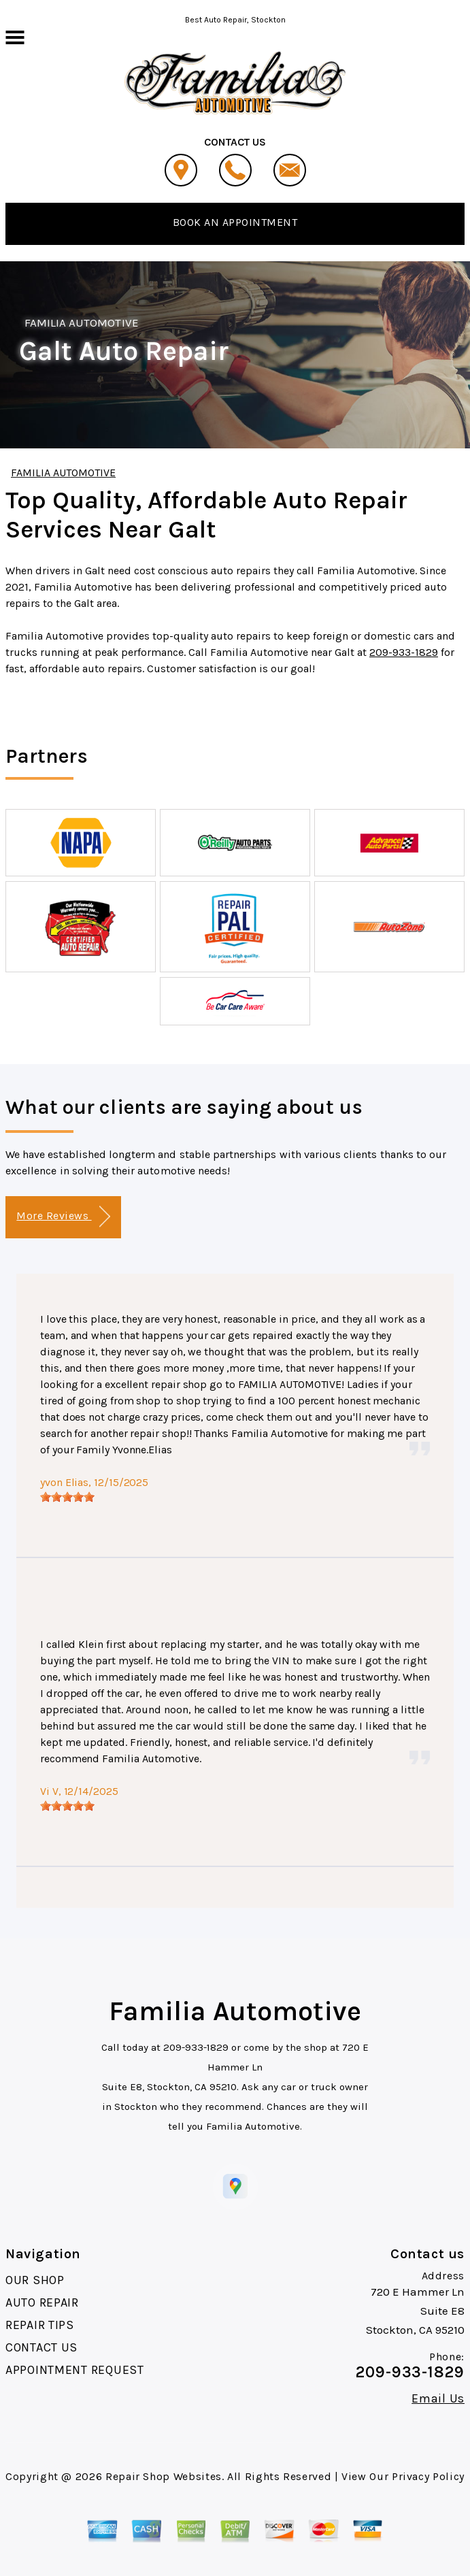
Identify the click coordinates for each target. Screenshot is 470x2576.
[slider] (67, 1496)
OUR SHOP (35, 2280)
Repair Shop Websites (163, 2476)
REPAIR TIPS (39, 2324)
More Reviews (63, 1217)
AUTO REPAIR (42, 2302)
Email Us (438, 2398)
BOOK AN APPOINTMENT (235, 222)
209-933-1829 (403, 652)
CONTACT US (41, 2347)
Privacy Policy (428, 2476)
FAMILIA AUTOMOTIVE (81, 322)
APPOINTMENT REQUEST (74, 2369)
